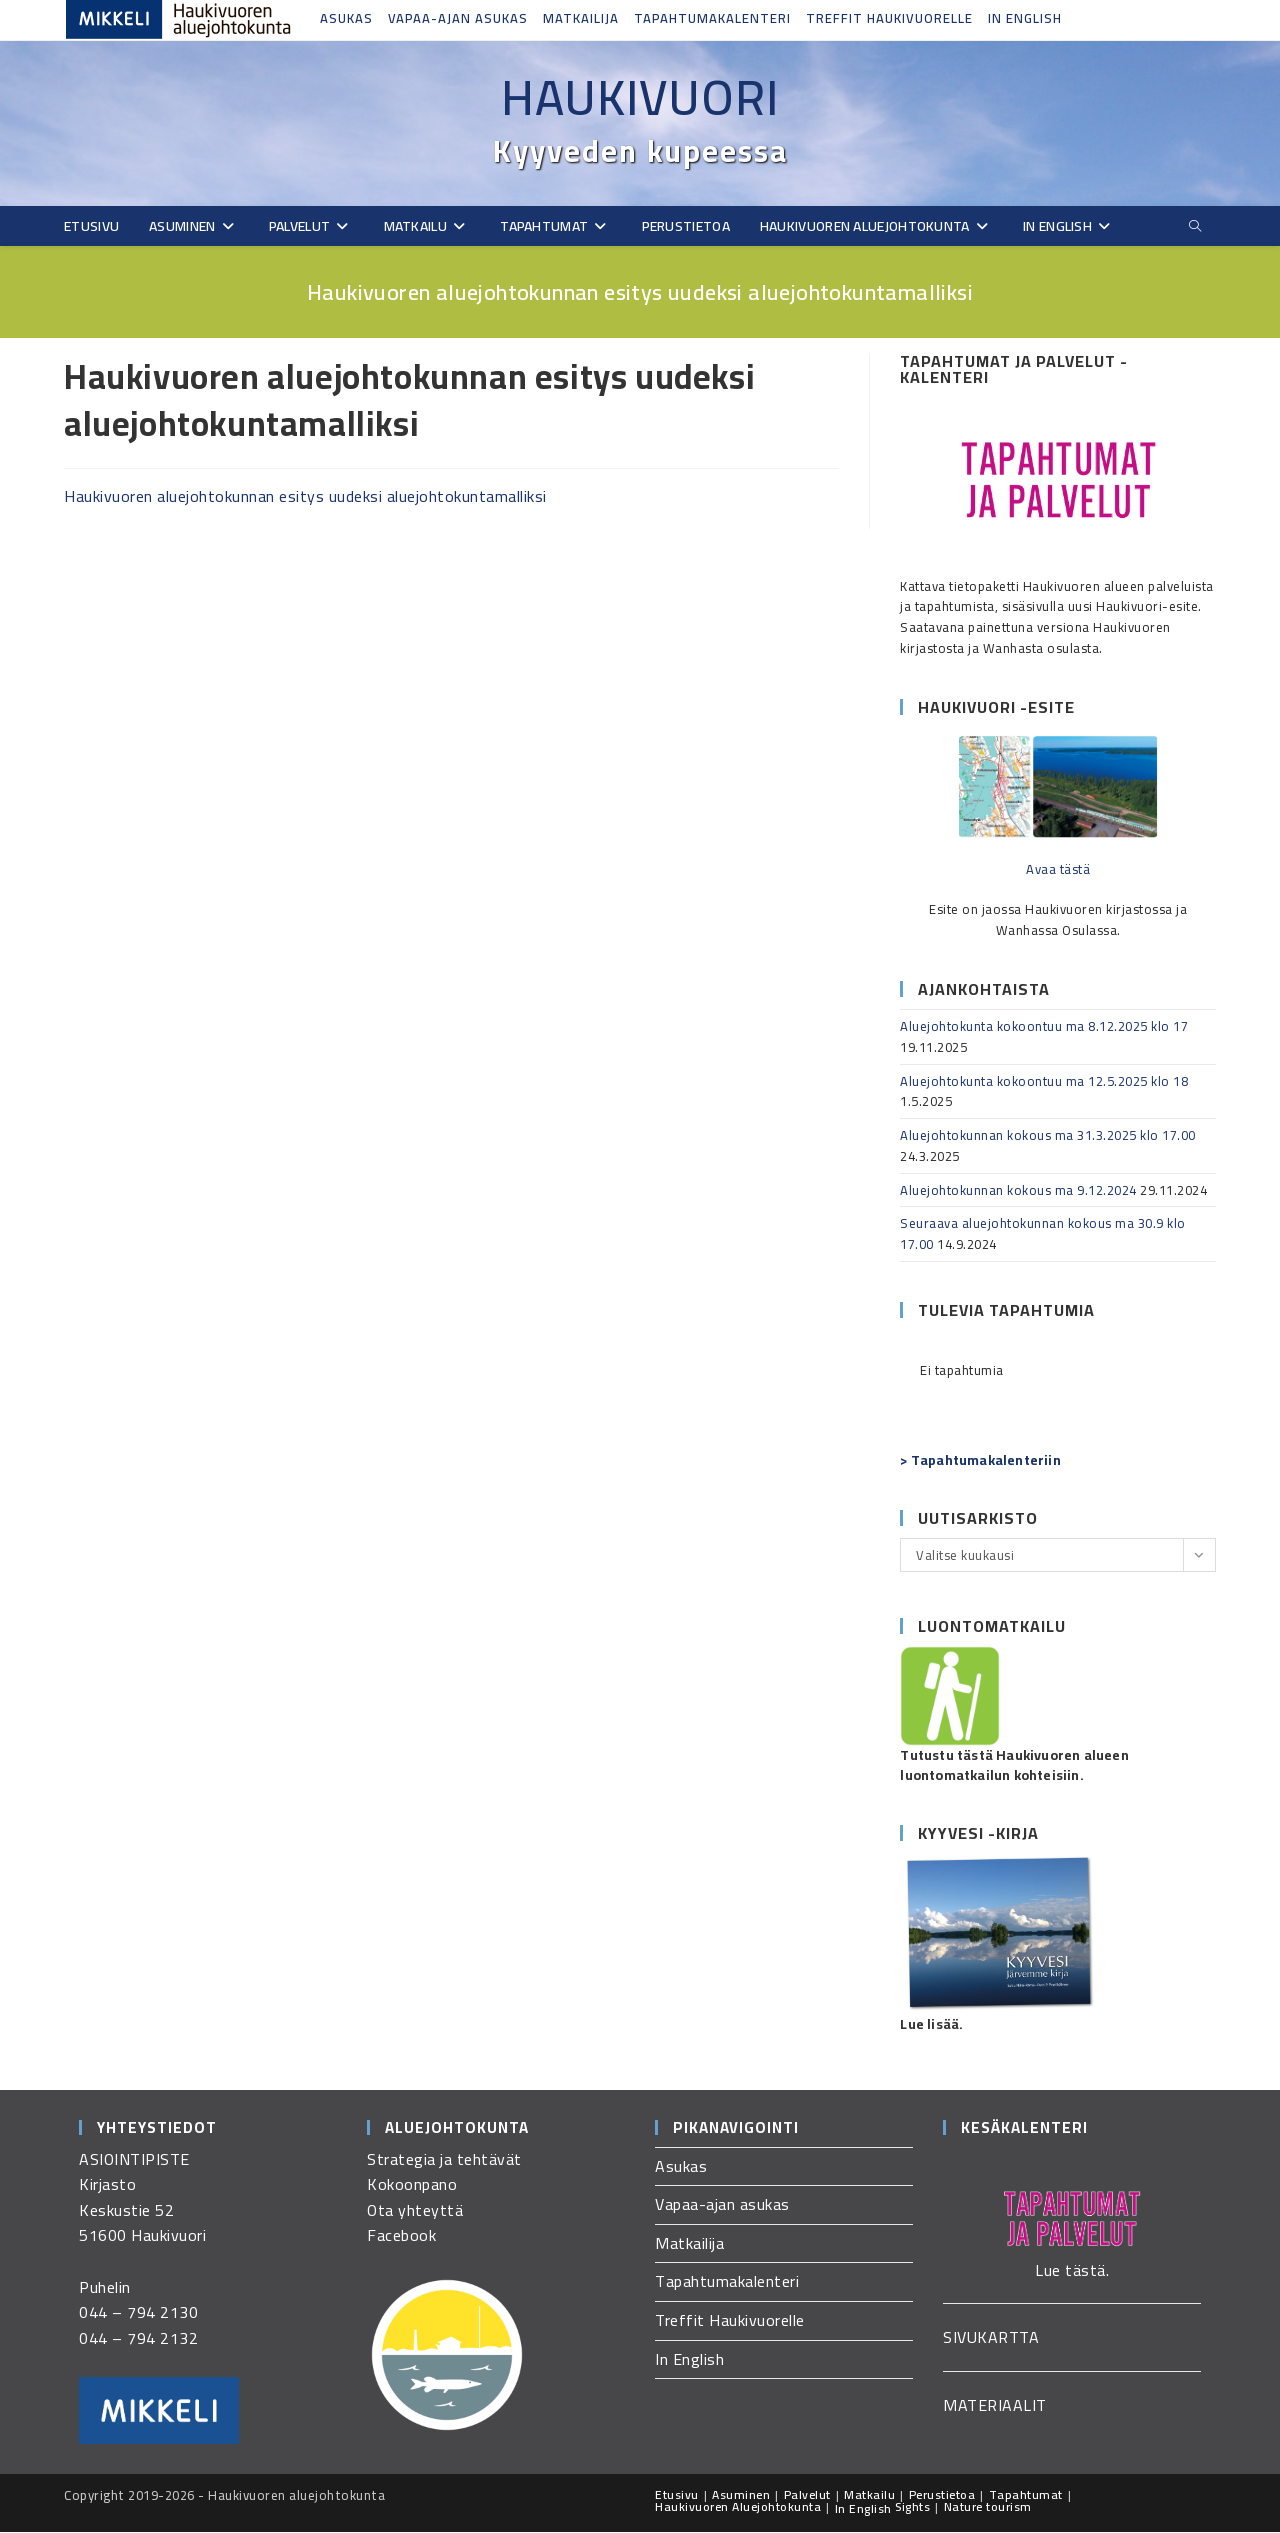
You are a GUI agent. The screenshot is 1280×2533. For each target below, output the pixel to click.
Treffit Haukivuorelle (889, 18)
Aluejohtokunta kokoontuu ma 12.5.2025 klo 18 (1044, 1082)
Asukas (346, 18)
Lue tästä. (1072, 2271)
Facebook (401, 2236)
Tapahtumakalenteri (712, 18)
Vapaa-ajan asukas (458, 18)
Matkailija (581, 18)
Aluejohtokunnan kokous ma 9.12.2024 (1018, 1191)
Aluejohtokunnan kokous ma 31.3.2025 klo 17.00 (1048, 1136)
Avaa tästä (1058, 870)
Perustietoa (942, 2495)
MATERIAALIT (995, 2406)
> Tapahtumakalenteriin (980, 1461)
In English (1025, 18)
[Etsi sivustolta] (1195, 227)
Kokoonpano (412, 2185)
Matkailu (869, 2495)
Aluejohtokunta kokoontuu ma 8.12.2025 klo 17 (1044, 1027)
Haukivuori (640, 98)
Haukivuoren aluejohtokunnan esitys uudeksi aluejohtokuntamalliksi (305, 497)
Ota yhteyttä (415, 2211)
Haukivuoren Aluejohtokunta (738, 2507)
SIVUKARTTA (991, 2338)
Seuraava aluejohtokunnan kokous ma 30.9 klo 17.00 (1043, 1234)
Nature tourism (988, 2507)
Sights (912, 2507)
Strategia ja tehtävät (444, 2160)
